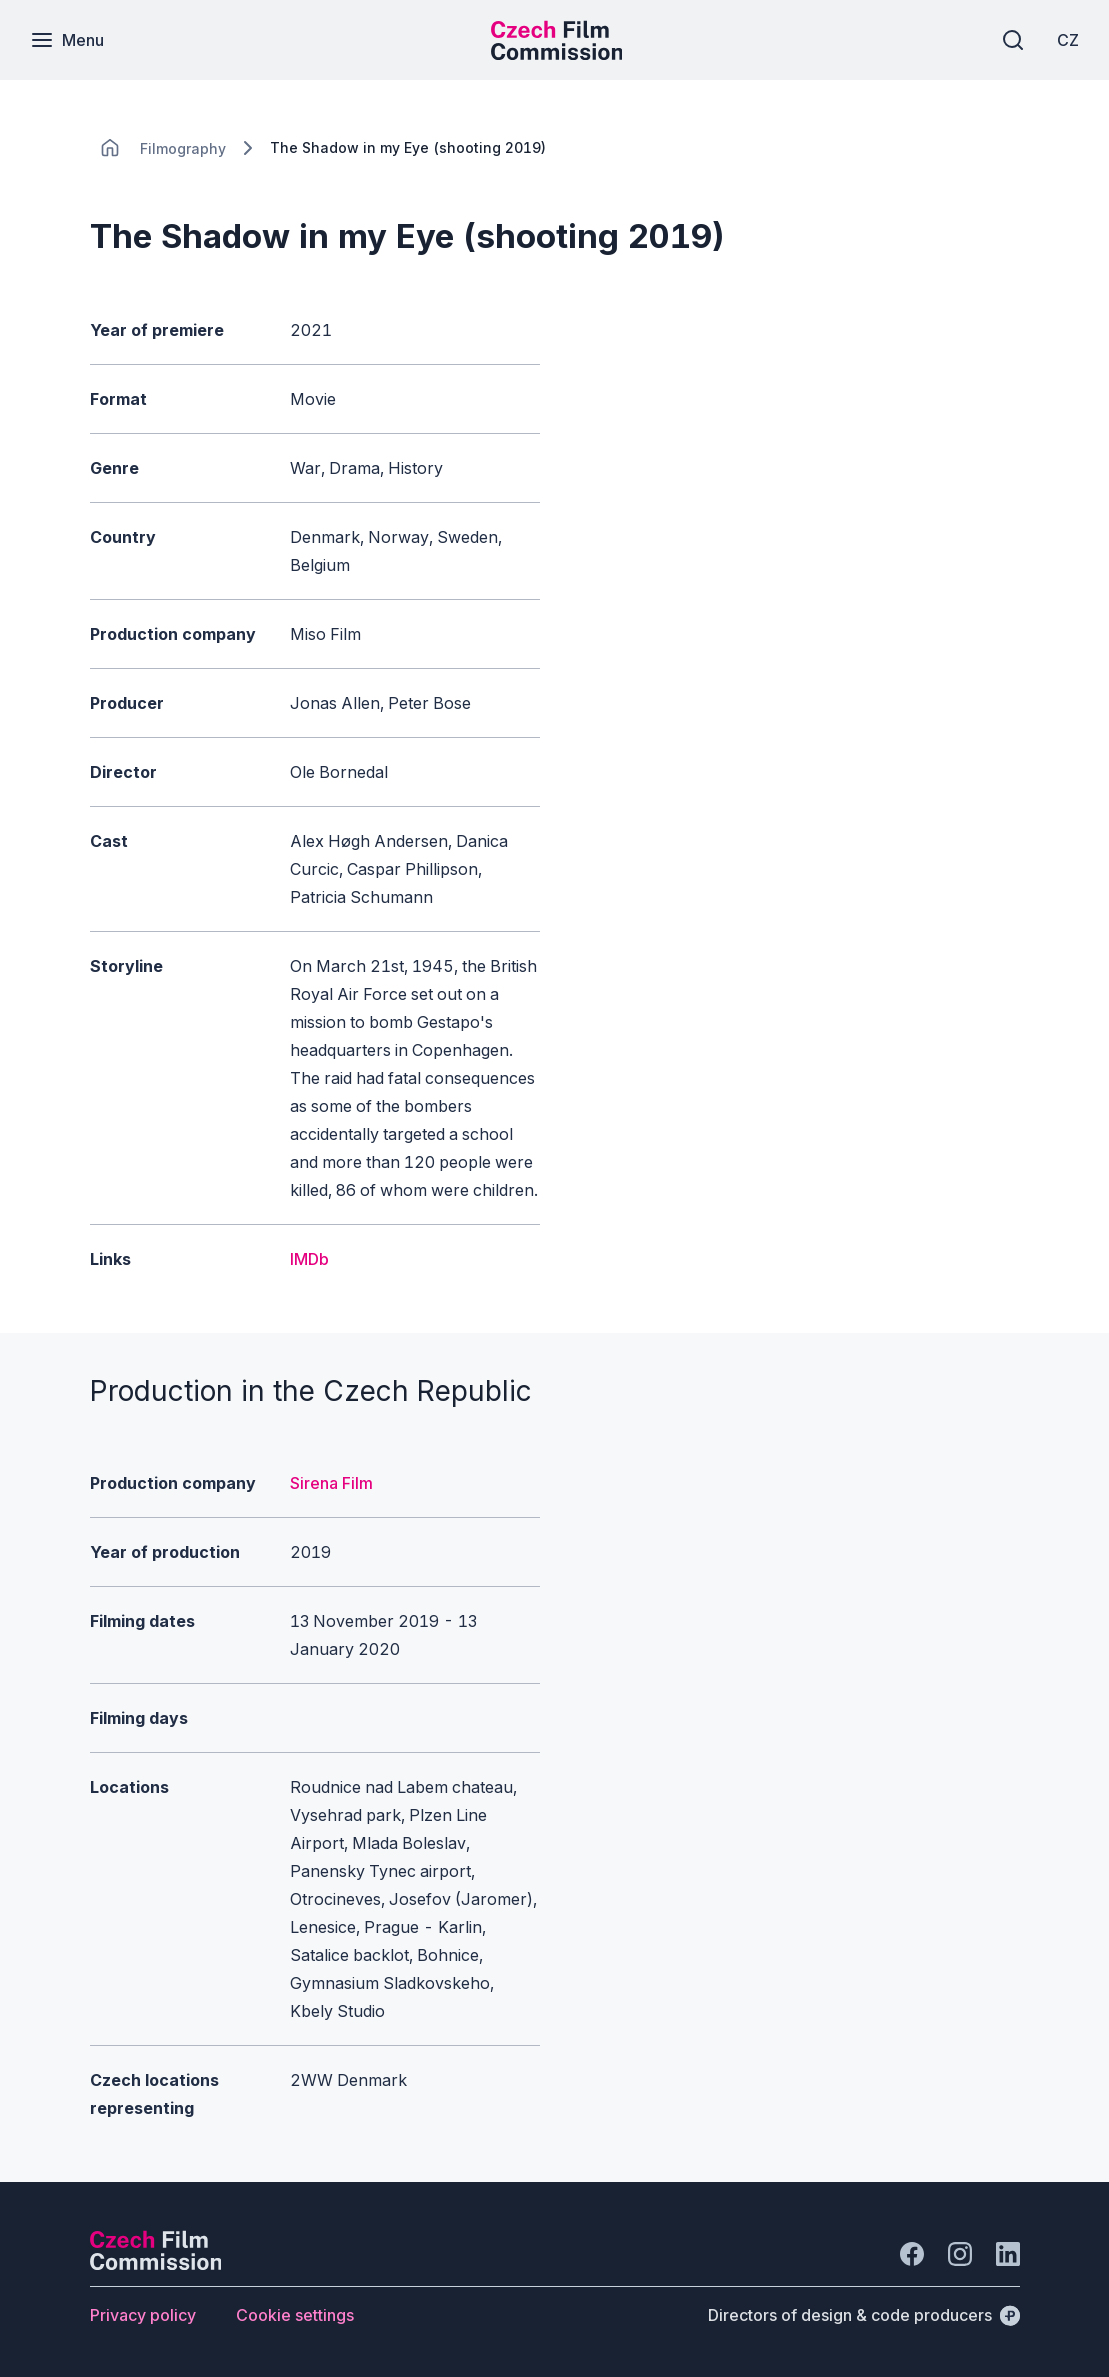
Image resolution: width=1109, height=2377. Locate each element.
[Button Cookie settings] (295, 2315)
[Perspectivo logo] (156, 2264)
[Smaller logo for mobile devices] (557, 54)
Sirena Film (331, 1483)
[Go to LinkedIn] (1008, 2254)
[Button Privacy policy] (143, 2315)
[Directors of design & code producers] (864, 2315)
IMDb (309, 1259)
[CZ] (1068, 40)
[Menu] (67, 40)
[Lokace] (183, 148)
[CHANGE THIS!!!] (110, 148)
